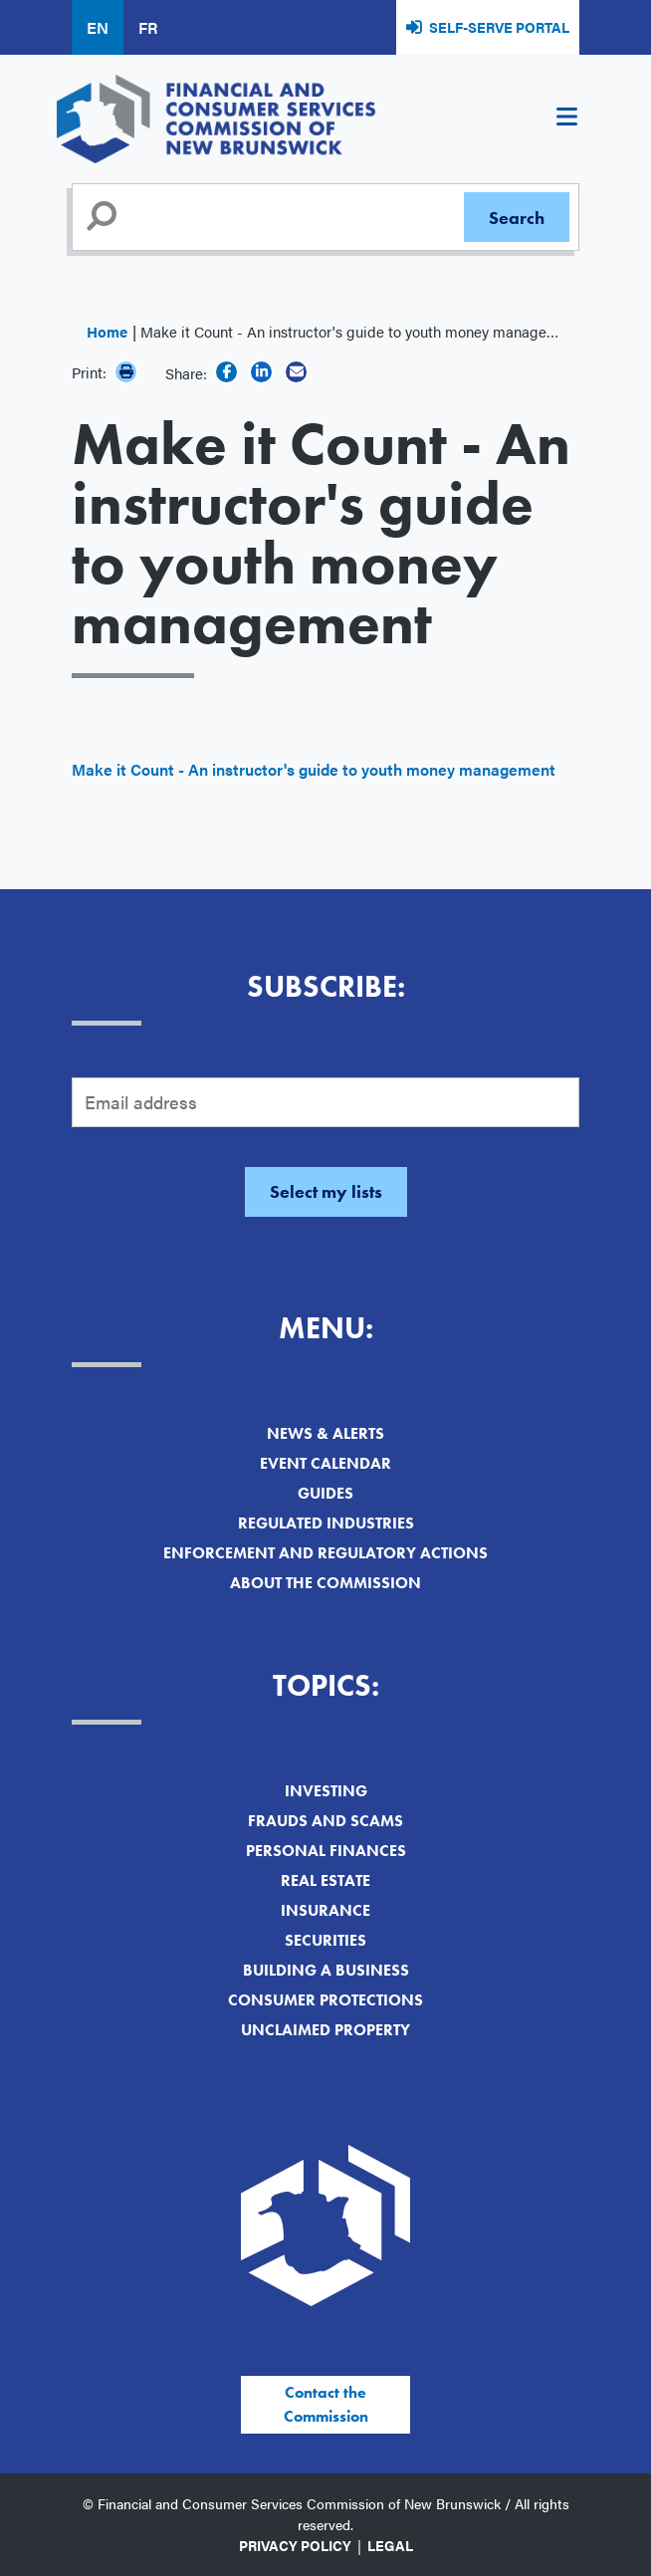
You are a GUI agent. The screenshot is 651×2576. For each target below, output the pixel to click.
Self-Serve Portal (499, 27)
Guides (325, 1493)
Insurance (325, 1910)
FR (147, 27)
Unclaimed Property (325, 2029)
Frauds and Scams (325, 1820)
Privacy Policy (295, 2545)
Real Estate (325, 1880)
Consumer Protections (325, 2000)
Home (107, 331)
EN (97, 27)
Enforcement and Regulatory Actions (325, 1552)
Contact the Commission (326, 2404)
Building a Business (326, 1970)
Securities (325, 1940)
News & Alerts (325, 1433)
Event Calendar (325, 1463)
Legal (390, 2545)
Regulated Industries (326, 1523)
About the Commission (325, 1582)
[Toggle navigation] (566, 119)
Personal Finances (326, 1850)
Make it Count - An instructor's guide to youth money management (313, 769)
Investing (326, 1790)
